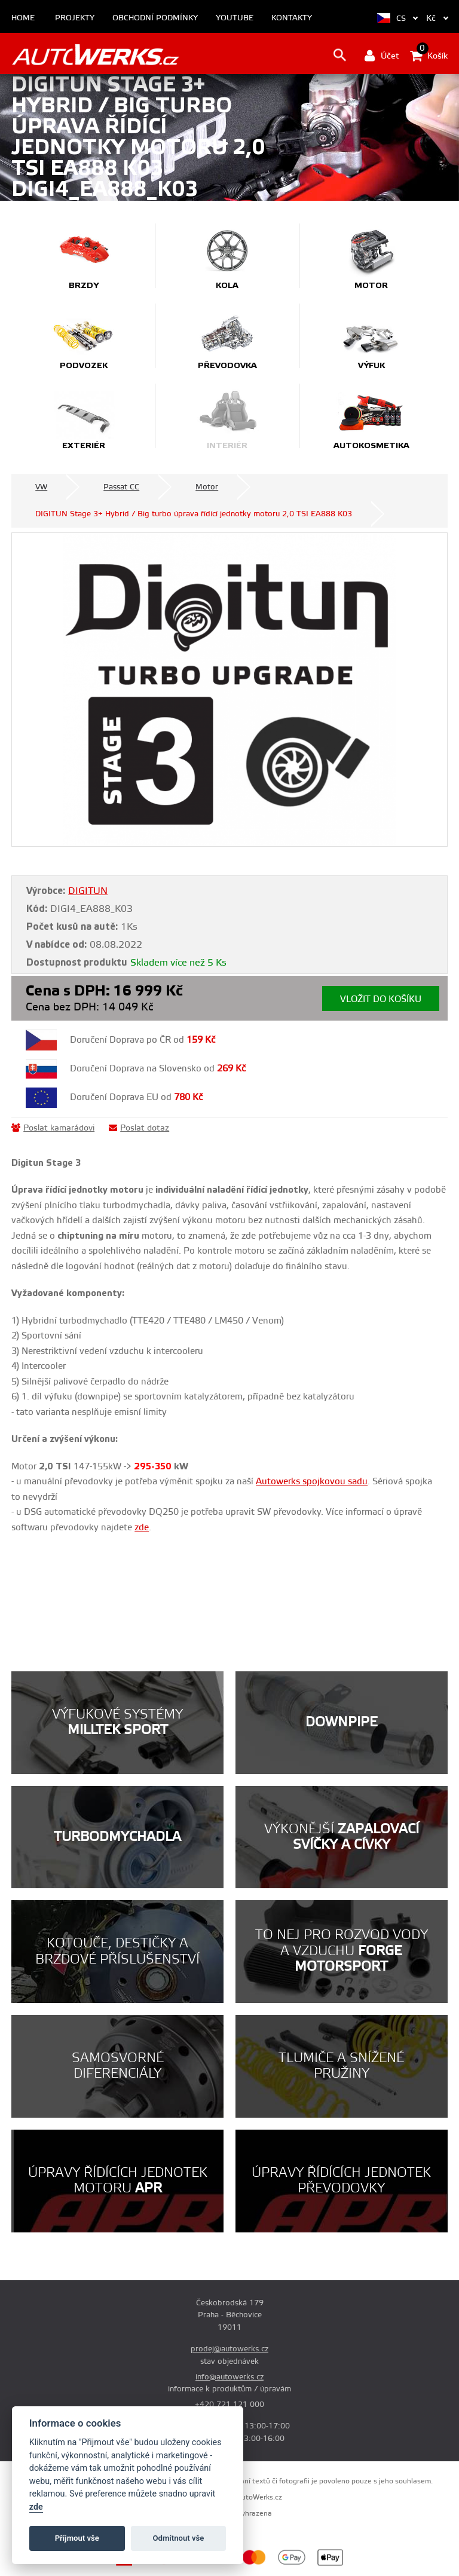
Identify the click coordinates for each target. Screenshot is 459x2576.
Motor (206, 487)
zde (36, 2507)
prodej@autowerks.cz (229, 2349)
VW (41, 487)
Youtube (234, 18)
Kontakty (291, 18)
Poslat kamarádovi (52, 1128)
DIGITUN (88, 891)
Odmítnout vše (178, 2538)
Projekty (74, 18)
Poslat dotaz (139, 1128)
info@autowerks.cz (229, 2377)
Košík (429, 55)
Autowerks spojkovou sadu (312, 1481)
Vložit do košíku (380, 999)
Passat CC (121, 487)
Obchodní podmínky (155, 18)
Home (23, 18)
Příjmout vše (77, 2538)
